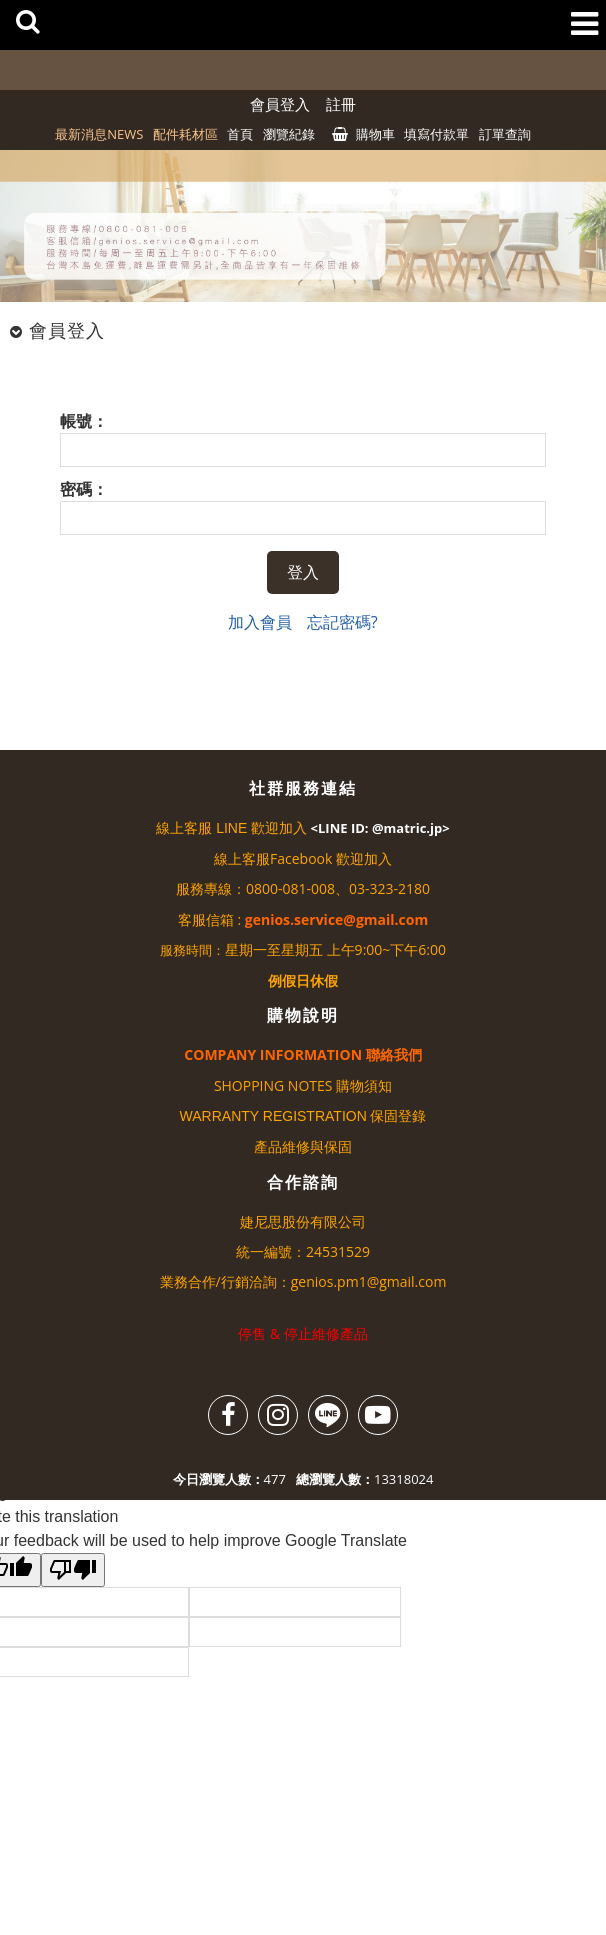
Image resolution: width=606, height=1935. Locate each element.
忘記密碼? (342, 622)
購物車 (375, 134)
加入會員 (260, 622)
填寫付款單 (436, 134)
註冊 (341, 104)
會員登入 (280, 104)
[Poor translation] (73, 1570)
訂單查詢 (505, 134)
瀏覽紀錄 (289, 134)
